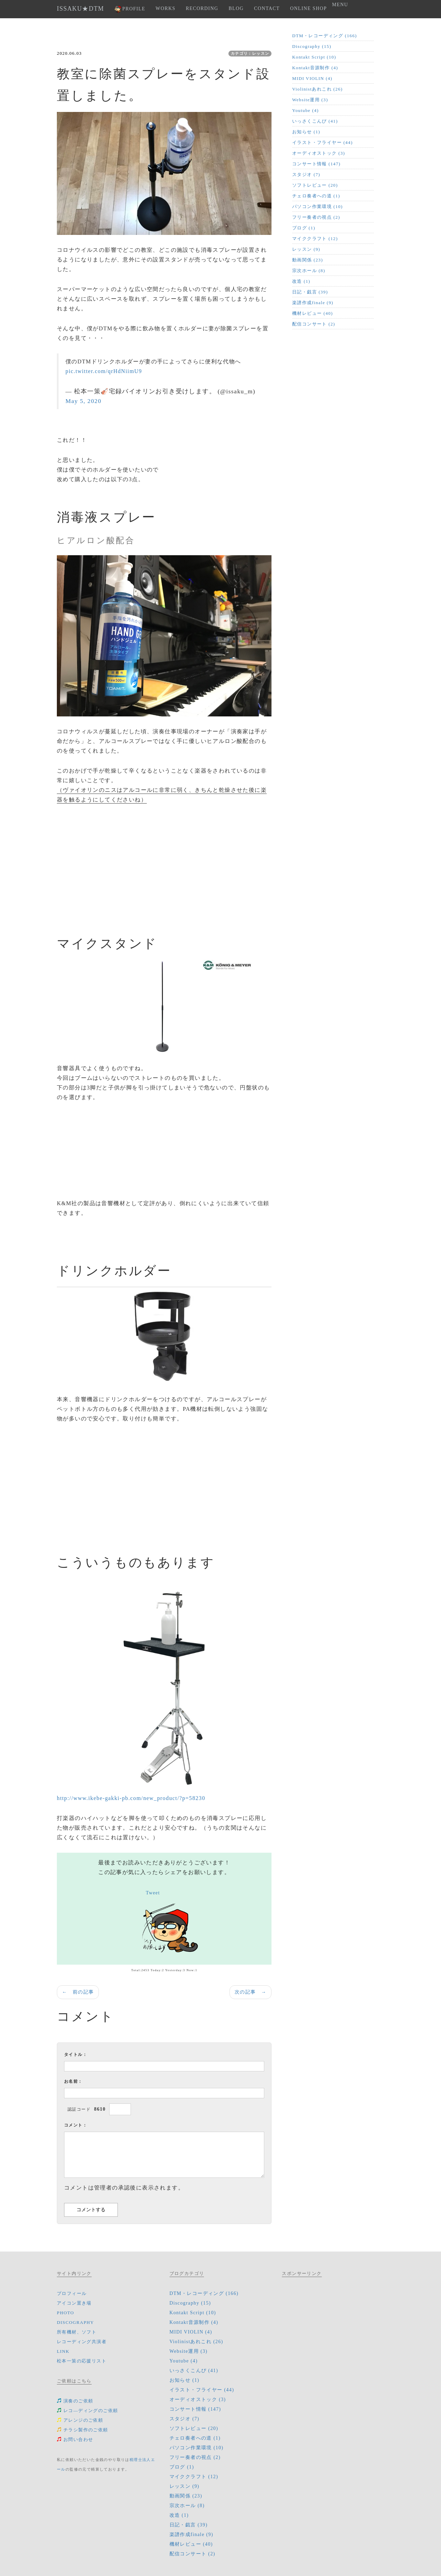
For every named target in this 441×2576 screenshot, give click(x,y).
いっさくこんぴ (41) (315, 121)
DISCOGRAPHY (75, 2322)
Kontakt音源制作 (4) (315, 67)
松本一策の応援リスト (81, 2360)
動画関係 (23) (307, 259)
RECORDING (202, 8)
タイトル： (75, 2054)
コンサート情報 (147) (316, 163)
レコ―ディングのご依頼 (87, 2410)
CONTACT (267, 8)
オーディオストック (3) (318, 153)
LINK (63, 2351)
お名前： (73, 2081)
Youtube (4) (305, 110)
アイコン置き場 (74, 2303)
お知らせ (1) (306, 131)
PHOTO (65, 2312)
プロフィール (71, 2293)
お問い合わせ (75, 2439)
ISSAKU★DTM (80, 8)
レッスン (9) (306, 249)
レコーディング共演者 (81, 2341)
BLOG (236, 8)
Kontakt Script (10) (314, 57)
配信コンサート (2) (313, 324)
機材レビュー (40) (312, 313)
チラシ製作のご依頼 (82, 2429)
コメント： (75, 2125)
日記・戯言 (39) (310, 291)
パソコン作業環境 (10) (317, 206)
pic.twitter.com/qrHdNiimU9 (103, 371)
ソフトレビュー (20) (315, 185)
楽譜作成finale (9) (313, 302)
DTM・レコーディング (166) (324, 35)
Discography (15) (311, 46)
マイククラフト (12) (315, 238)
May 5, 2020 (83, 400)
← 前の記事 (78, 1992)
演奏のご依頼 (75, 2400)
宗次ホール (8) (308, 270)
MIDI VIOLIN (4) (312, 78)
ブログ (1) (303, 227)
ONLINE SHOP (308, 8)
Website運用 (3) (310, 99)
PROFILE (129, 9)
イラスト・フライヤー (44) (322, 142)
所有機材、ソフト (76, 2332)
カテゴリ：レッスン (250, 53)
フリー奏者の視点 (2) (316, 217)
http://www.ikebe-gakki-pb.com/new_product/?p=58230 (131, 1798)
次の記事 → (250, 1992)
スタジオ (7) (306, 174)
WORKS (166, 8)
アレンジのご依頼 (80, 2420)
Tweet (153, 1892)
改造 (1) (301, 281)
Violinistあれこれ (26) (317, 89)
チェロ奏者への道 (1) (316, 195)
